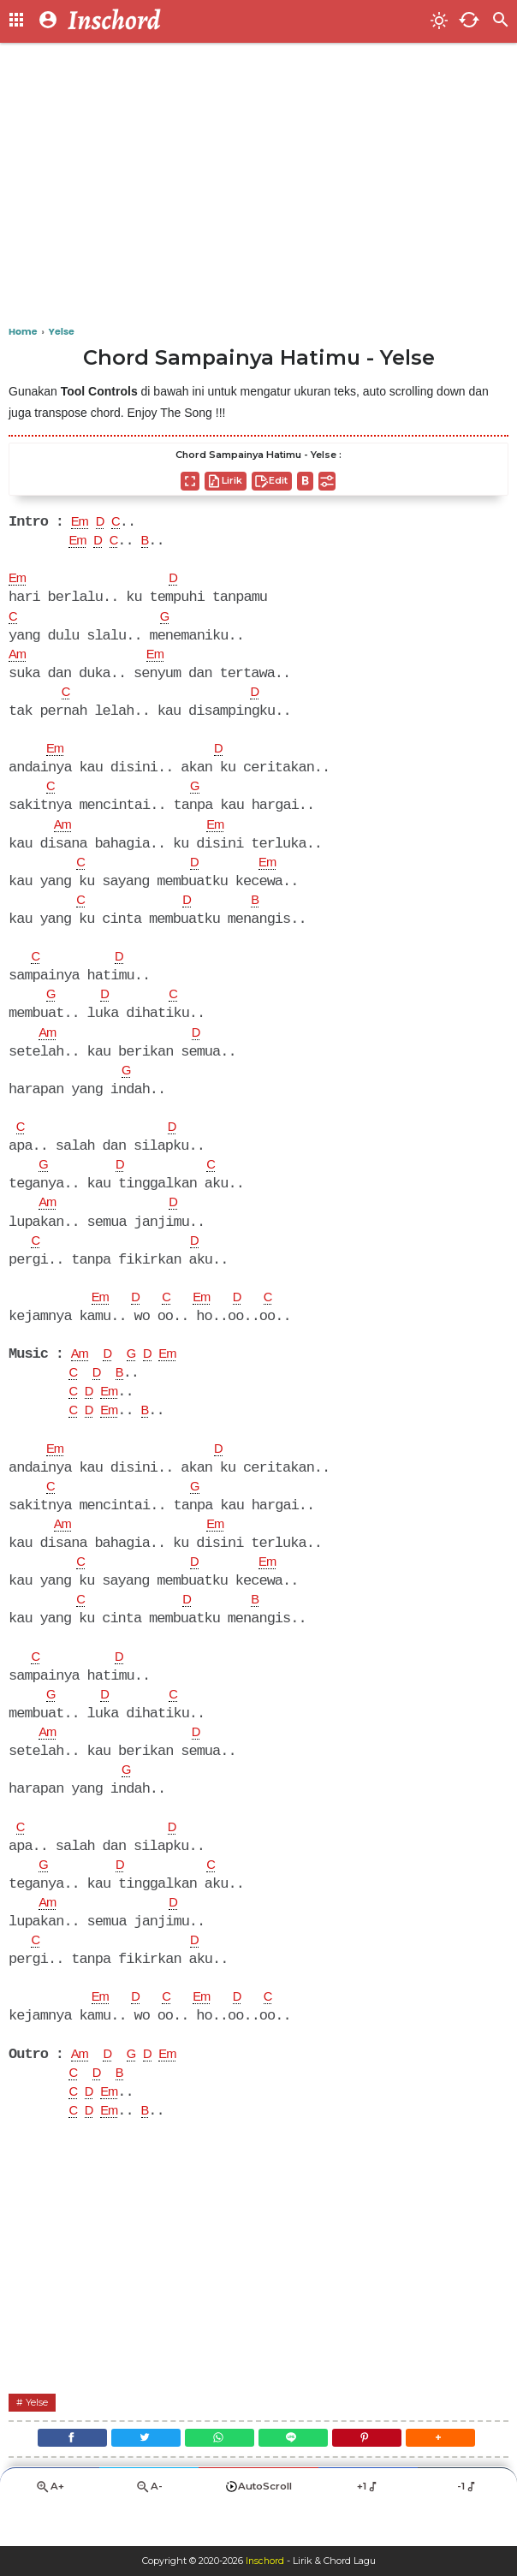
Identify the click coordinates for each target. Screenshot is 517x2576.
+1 (368, 2529)
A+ (49, 2529)
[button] (454, 2477)
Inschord (265, 2561)
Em (81, 523)
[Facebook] (58, 2477)
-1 (467, 2529)
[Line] (296, 2477)
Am (19, 659)
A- (148, 2529)
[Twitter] (137, 2477)
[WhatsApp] (216, 2477)
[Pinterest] (375, 2477)
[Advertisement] (258, 188)
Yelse (38, 2437)
